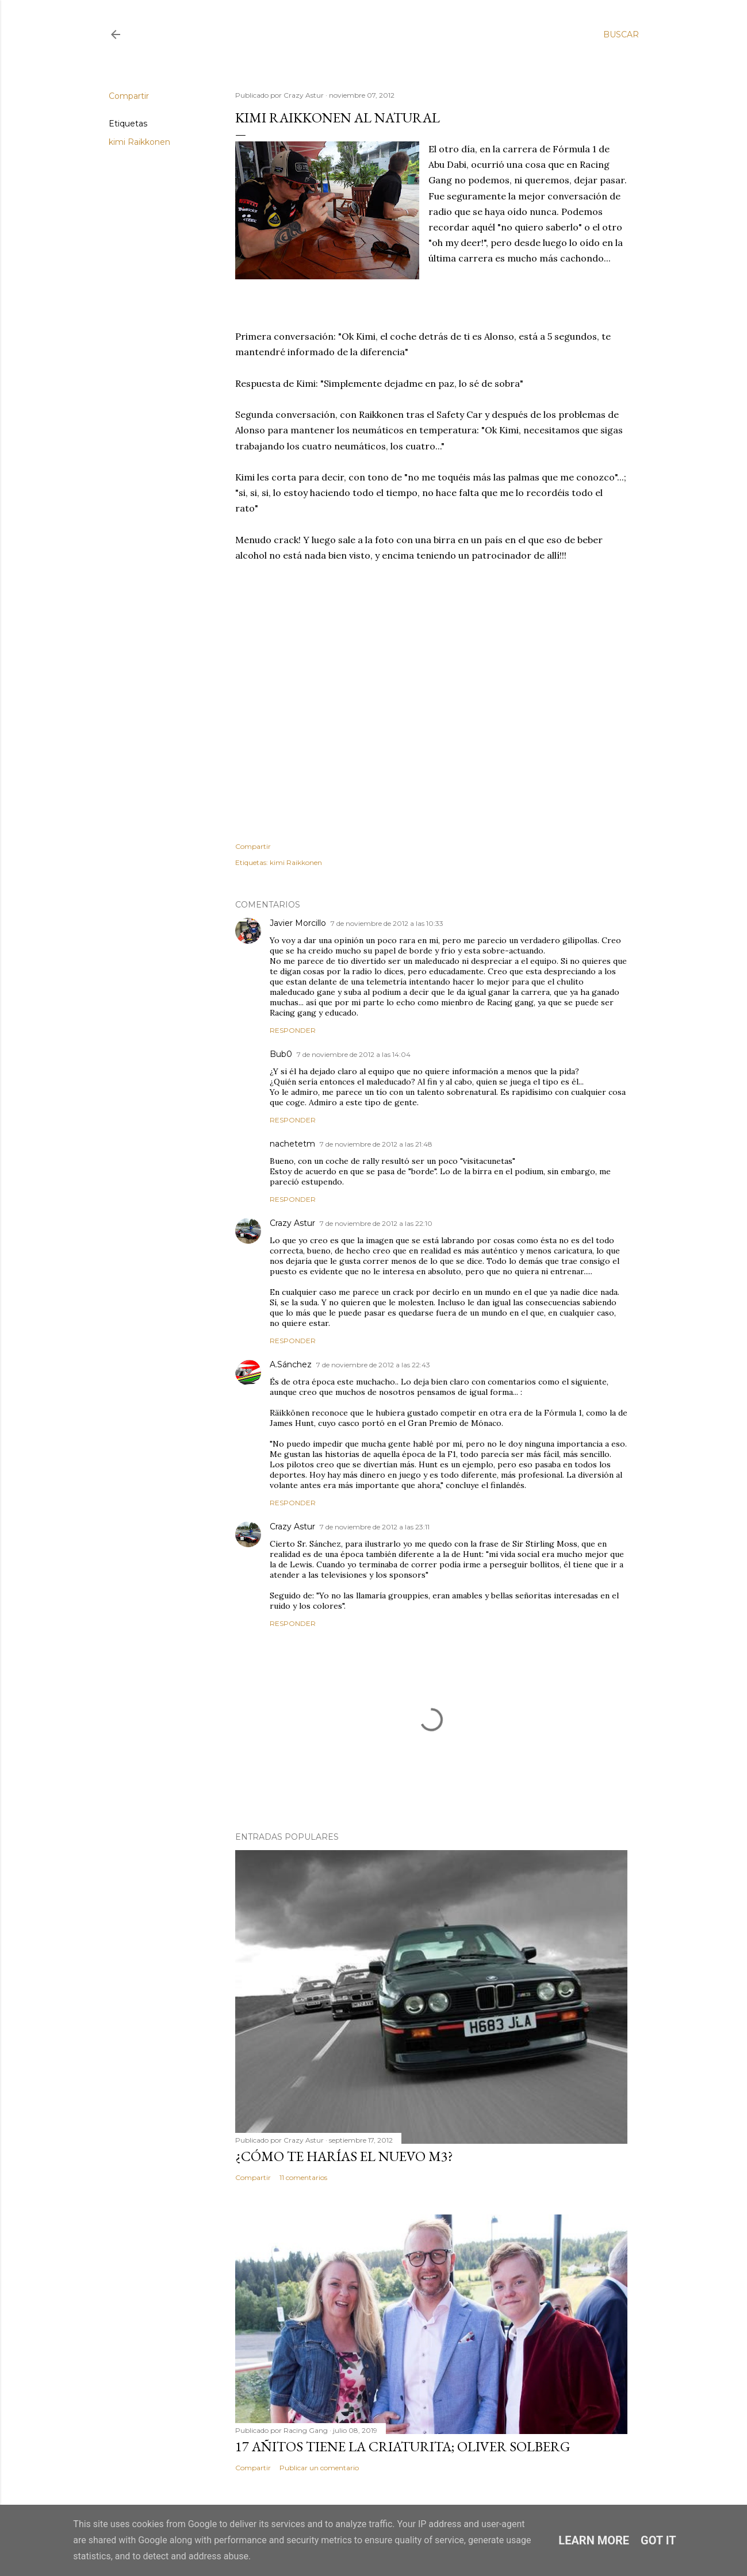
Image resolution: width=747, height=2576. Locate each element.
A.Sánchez (291, 1364)
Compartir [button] (129, 96)
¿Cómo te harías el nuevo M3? (344, 2156)
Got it (658, 2540)
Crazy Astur (292, 1223)
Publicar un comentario (319, 2467)
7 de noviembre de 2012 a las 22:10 (376, 1223)
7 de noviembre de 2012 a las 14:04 (354, 1054)
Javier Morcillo (298, 923)
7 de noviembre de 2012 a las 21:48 (376, 1144)
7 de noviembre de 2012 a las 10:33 (387, 923)
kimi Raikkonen (139, 142)
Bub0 (281, 1054)
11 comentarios (303, 2177)
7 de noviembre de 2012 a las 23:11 (375, 1526)
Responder (293, 1030)
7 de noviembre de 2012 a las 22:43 (373, 1364)
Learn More (593, 2540)
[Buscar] (621, 34)
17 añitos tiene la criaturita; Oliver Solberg (402, 2446)
